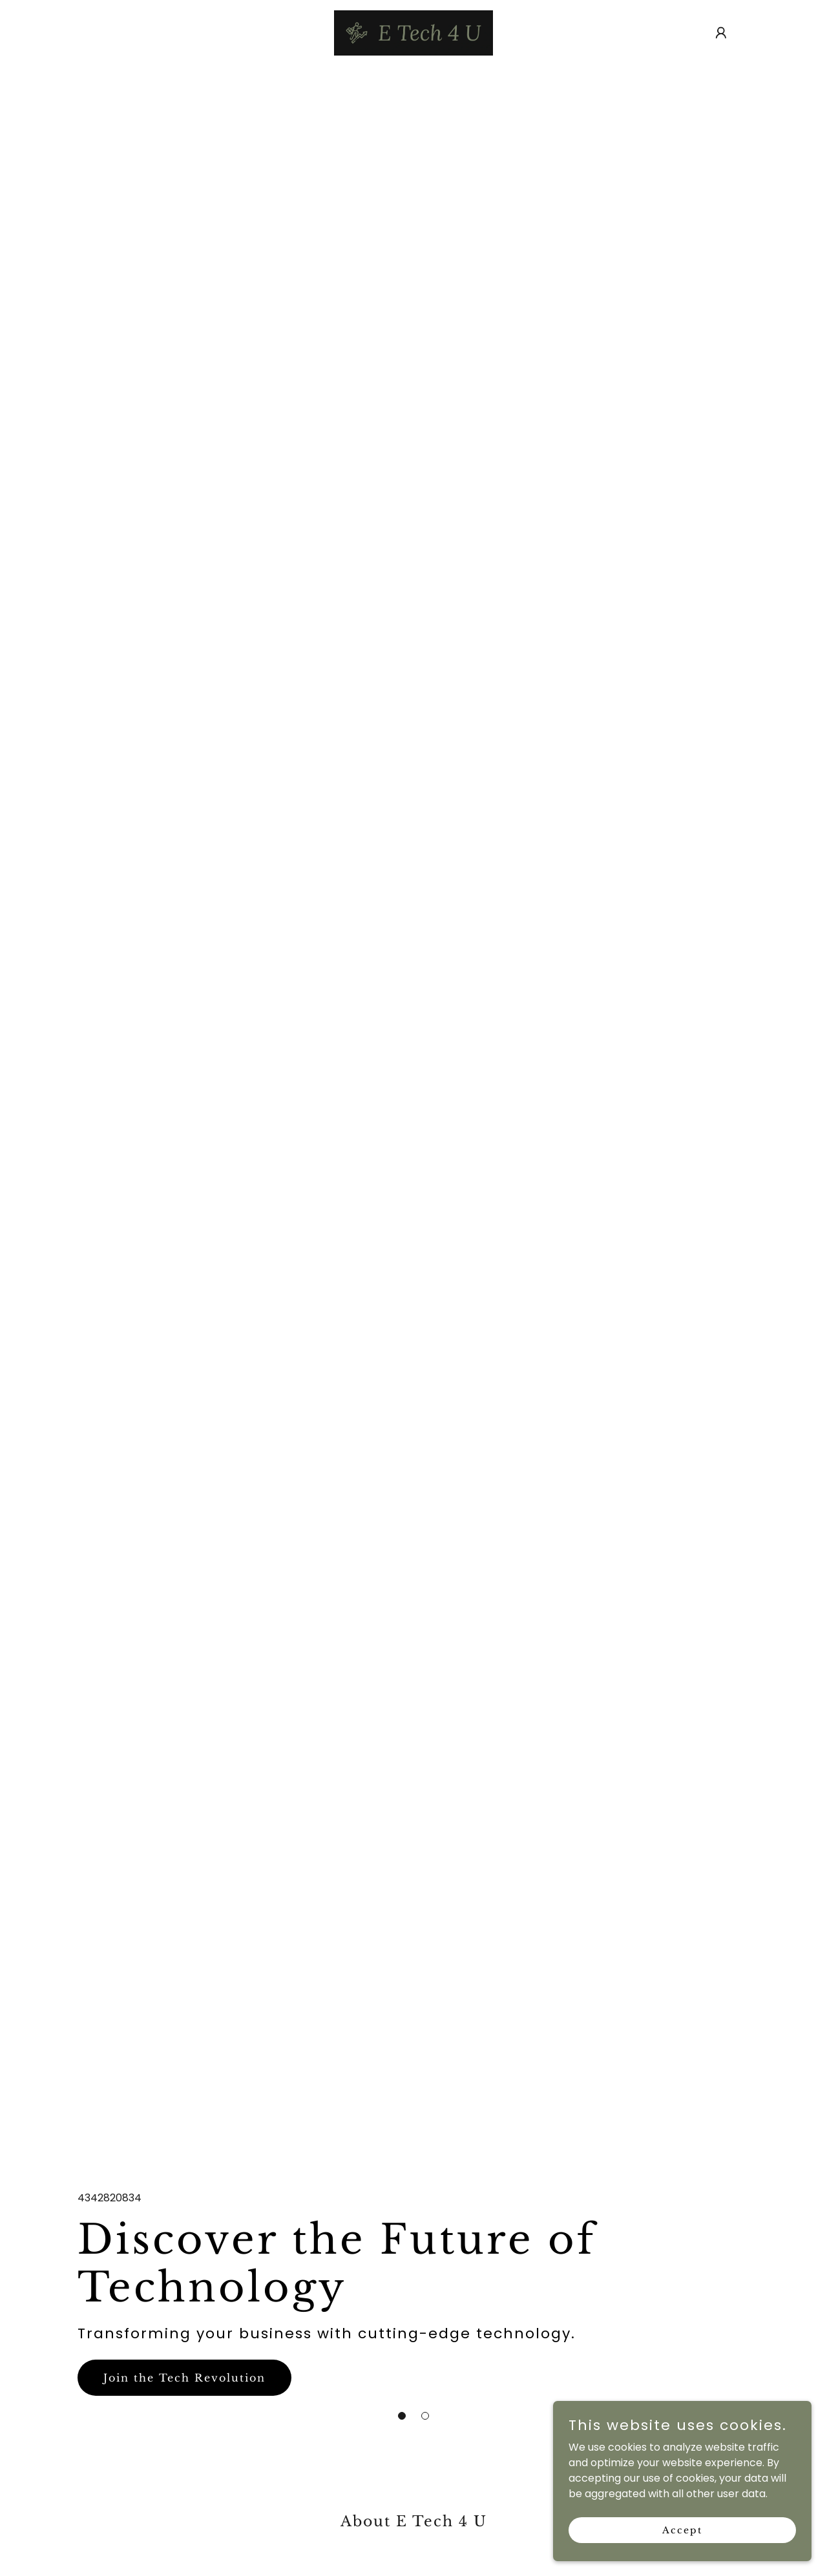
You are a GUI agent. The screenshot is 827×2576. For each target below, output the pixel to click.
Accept (682, 2529)
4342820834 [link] (109, 2197)
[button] (402, 2416)
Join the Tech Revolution (184, 2377)
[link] (413, 32)
